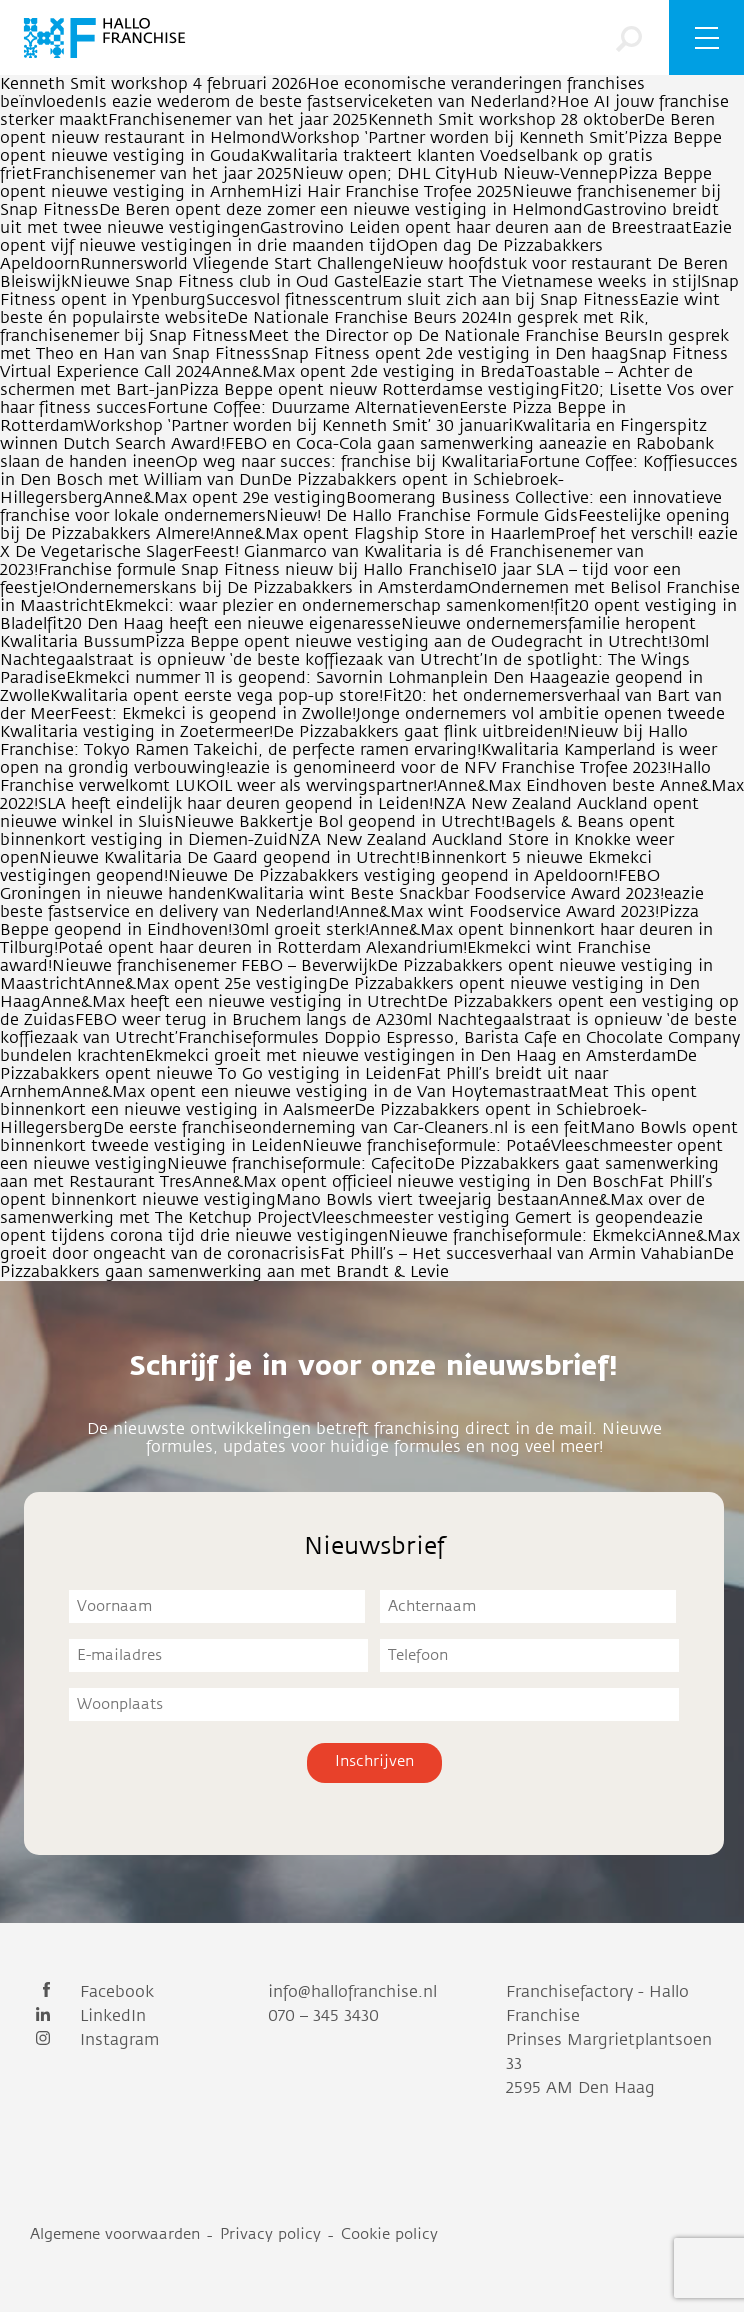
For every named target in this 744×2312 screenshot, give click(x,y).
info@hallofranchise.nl (352, 1992)
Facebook (92, 1992)
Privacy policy (270, 2234)
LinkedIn (88, 2016)
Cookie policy (389, 2234)
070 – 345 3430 (323, 2016)
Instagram (94, 2040)
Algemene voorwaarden (115, 2234)
